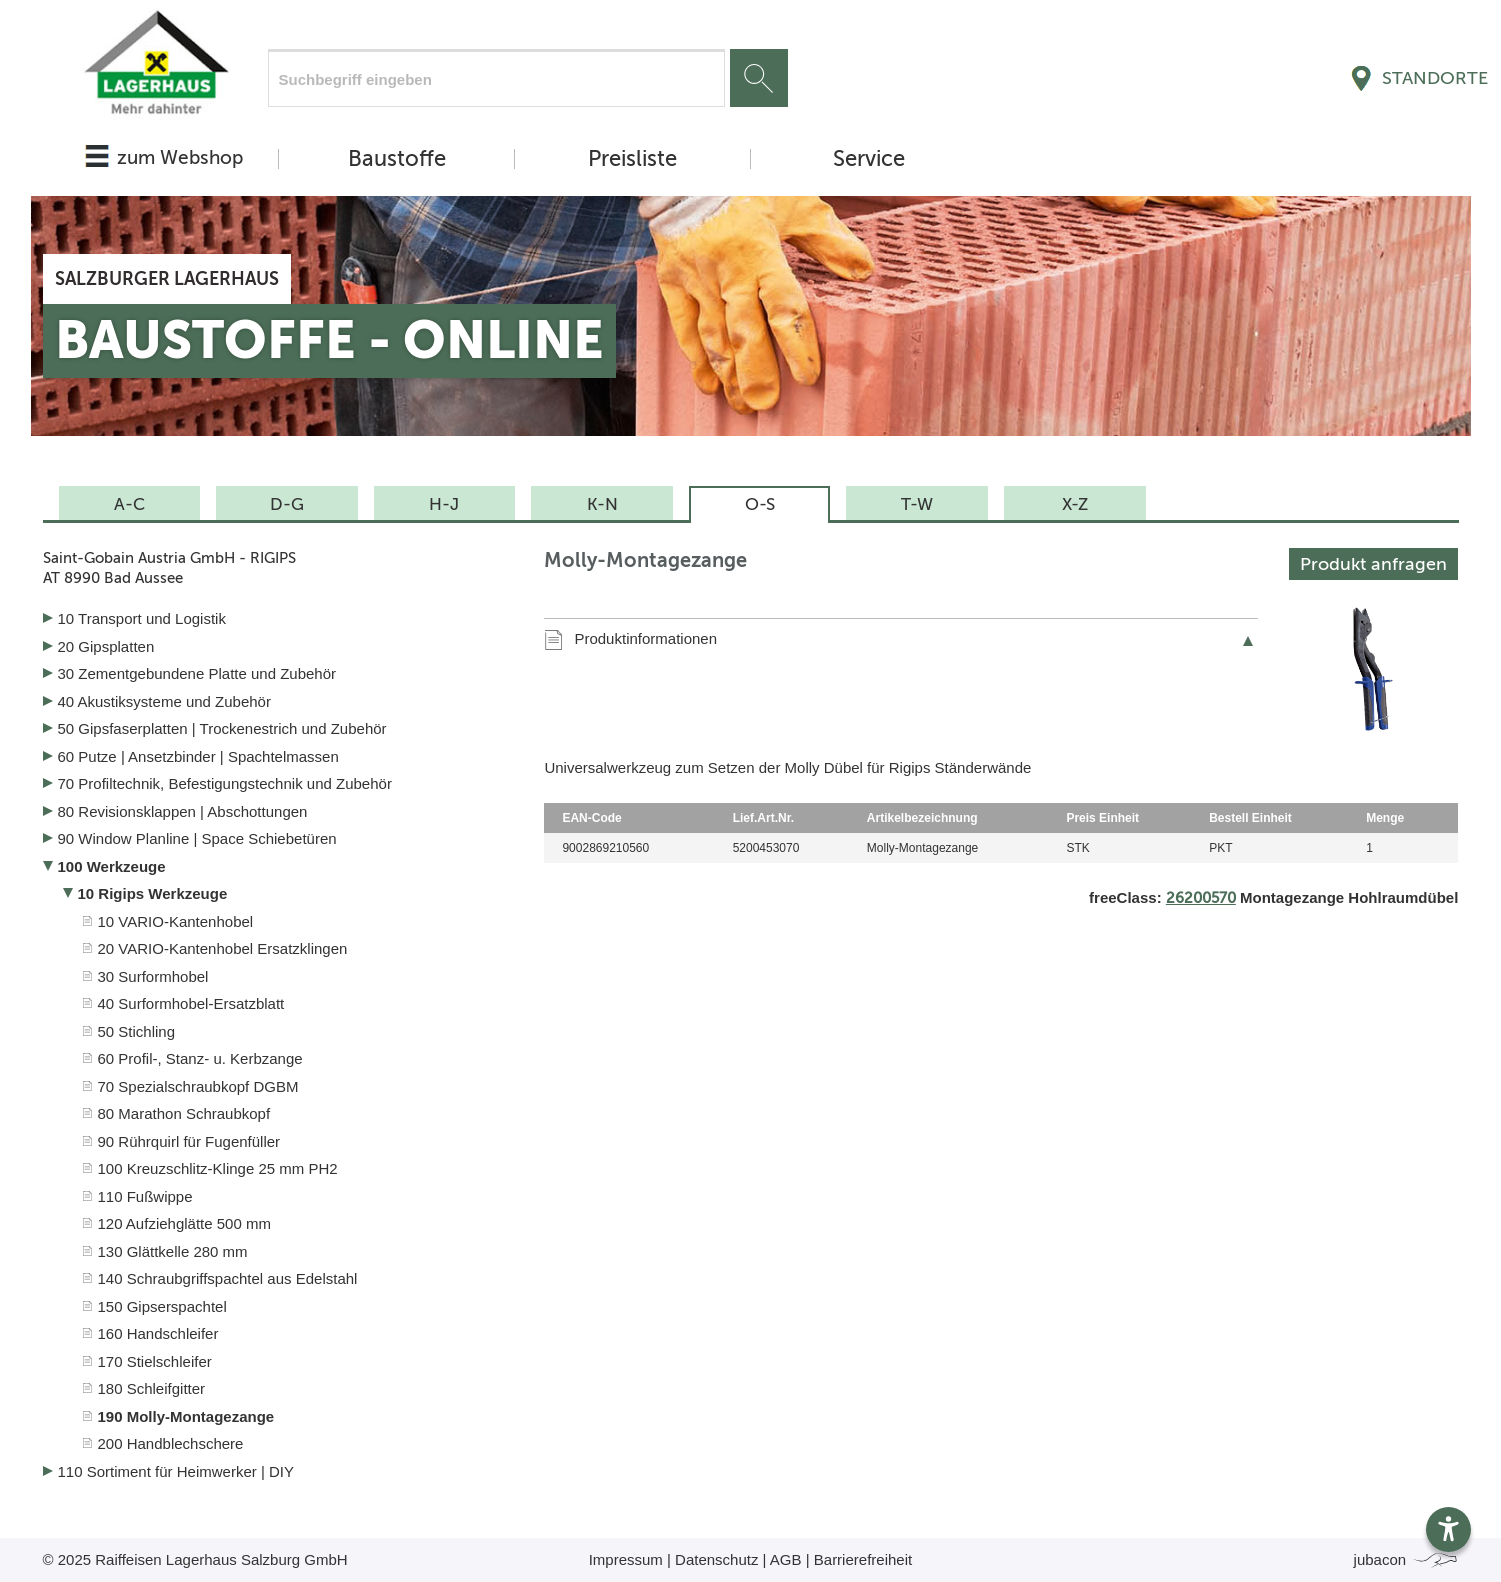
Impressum (626, 1559)
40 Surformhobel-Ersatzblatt (191, 1003)
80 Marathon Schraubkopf (184, 1113)
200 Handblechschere (171, 1443)
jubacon (1406, 1559)
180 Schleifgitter (152, 1388)
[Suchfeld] (496, 78)
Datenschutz (716, 1559)
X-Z (1075, 504)
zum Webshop (180, 157)
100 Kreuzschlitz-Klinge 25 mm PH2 (218, 1168)
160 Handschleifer (158, 1333)
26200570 (1201, 898)
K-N (602, 504)
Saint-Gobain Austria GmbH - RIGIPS (279, 568)
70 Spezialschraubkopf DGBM (198, 1086)
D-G (287, 504)
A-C (129, 504)
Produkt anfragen (1373, 564)
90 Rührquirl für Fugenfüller (189, 1141)
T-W (917, 504)
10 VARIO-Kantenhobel (176, 921)
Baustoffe (397, 159)
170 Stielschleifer (155, 1361)
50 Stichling (137, 1031)
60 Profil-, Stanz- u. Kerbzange (200, 1058)
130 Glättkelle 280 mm (173, 1251)
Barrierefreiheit (863, 1559)
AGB (786, 1559)
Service (869, 159)
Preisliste (632, 159)
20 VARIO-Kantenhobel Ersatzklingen (223, 948)
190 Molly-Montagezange (186, 1416)
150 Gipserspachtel (162, 1306)
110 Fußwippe (145, 1196)
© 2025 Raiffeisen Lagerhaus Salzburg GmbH (195, 1559)
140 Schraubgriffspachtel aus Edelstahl (228, 1278)
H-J (444, 504)
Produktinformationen (645, 638)
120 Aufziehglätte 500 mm (184, 1223)
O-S (760, 504)
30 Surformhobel (153, 976)
